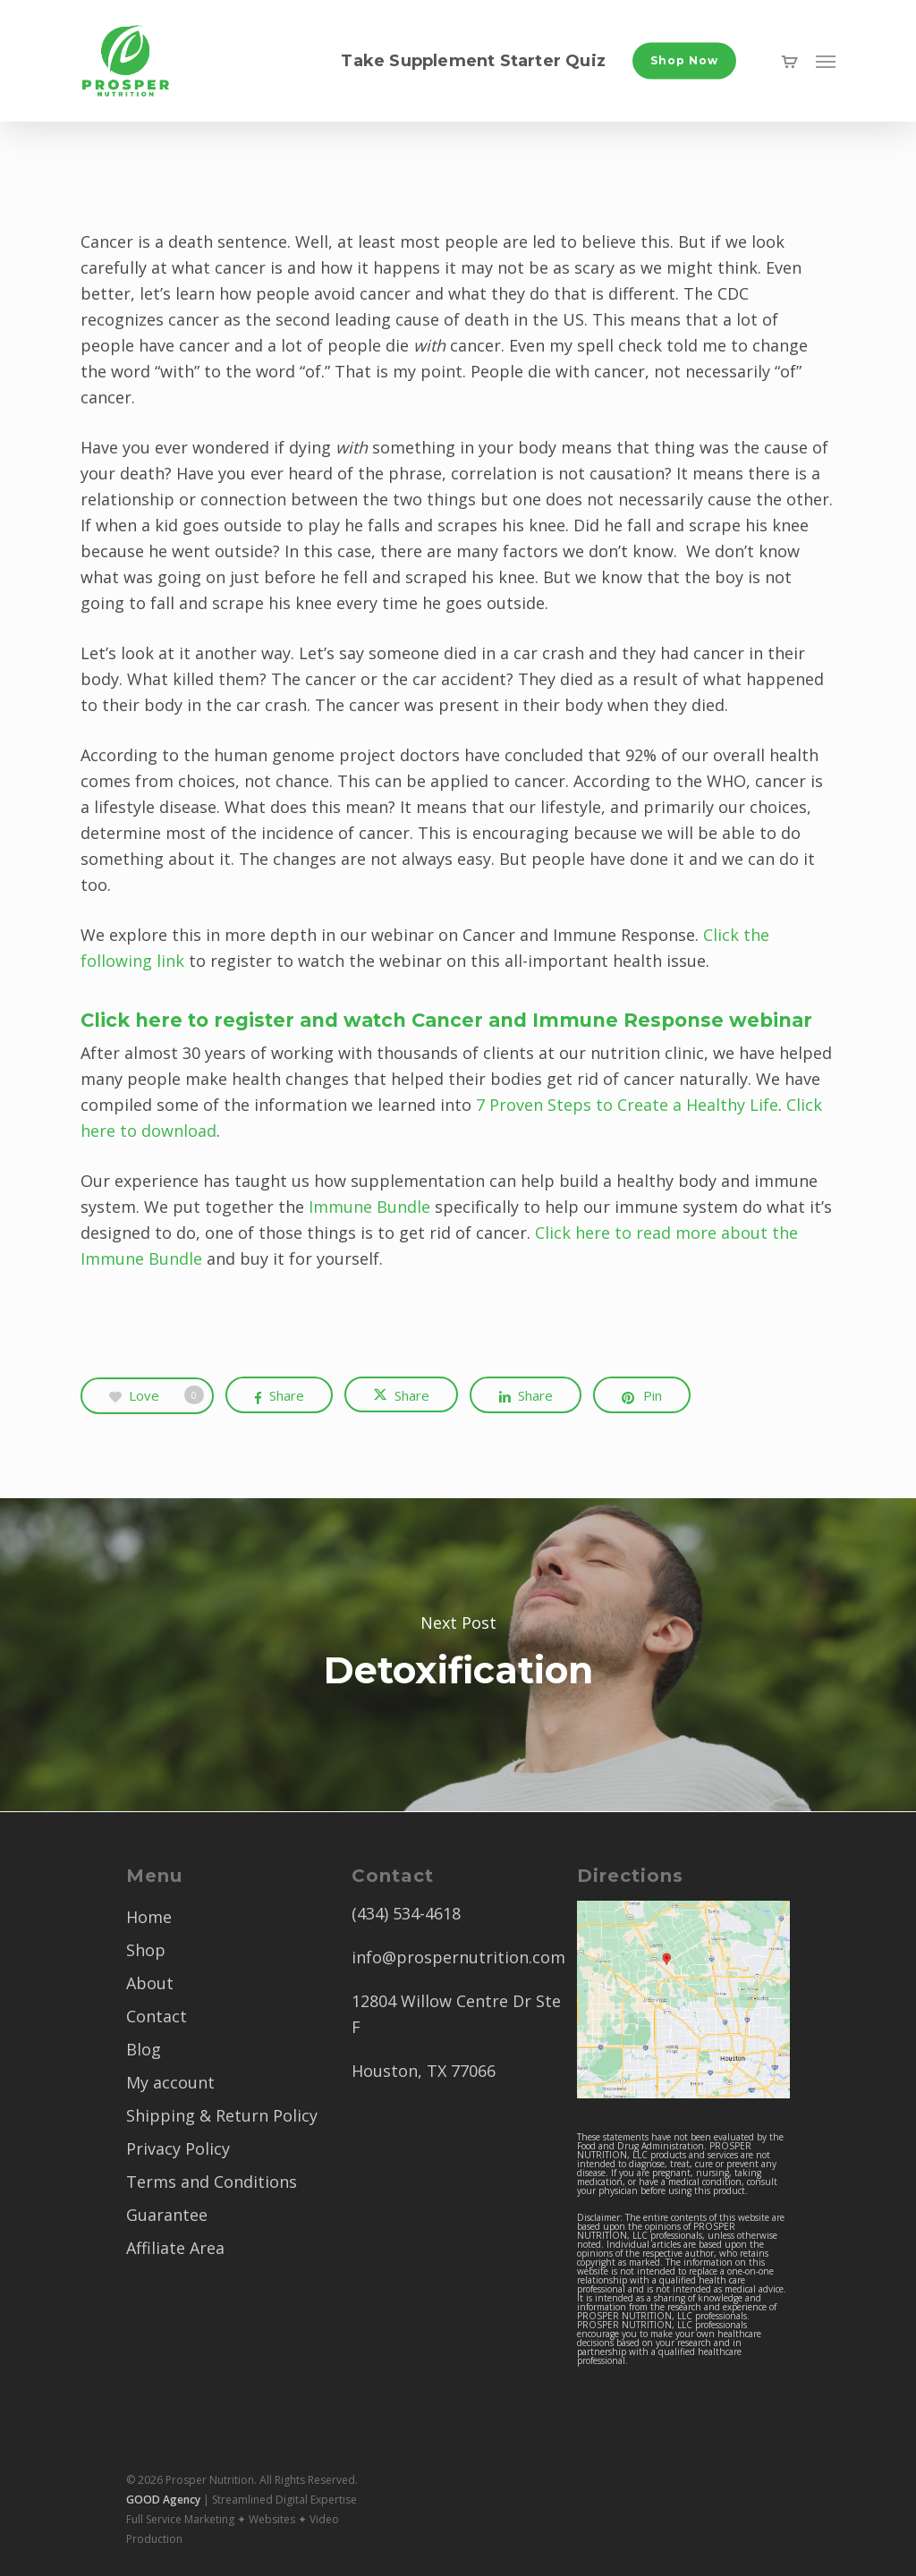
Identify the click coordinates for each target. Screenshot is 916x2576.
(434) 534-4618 (406, 1913)
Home (149, 1917)
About (150, 1983)
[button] (825, 61)
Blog (143, 2049)
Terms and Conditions (211, 2181)
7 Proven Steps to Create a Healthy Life (627, 1104)
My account (170, 2082)
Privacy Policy (178, 2148)
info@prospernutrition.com (458, 1957)
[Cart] (789, 61)
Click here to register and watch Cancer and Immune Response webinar (446, 1020)
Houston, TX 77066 (424, 2070)
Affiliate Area (175, 2247)
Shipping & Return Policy (222, 2115)
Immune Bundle (369, 1206)
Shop (145, 1950)
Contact (156, 2016)
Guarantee (167, 2214)
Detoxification (458, 1654)
